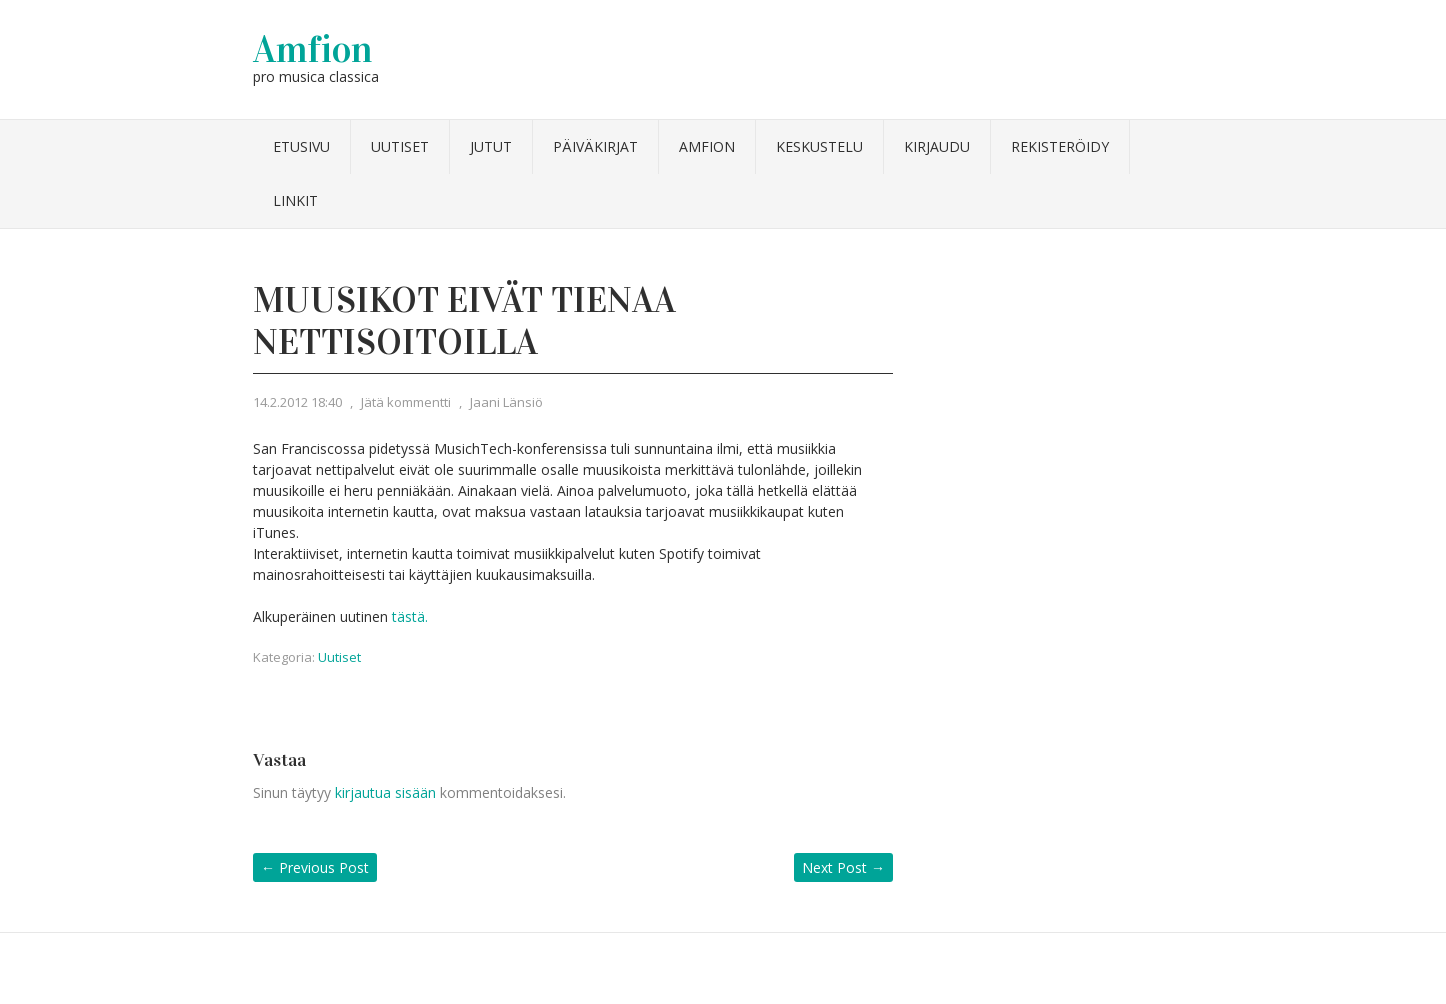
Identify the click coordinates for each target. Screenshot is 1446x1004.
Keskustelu (819, 146)
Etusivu (301, 146)
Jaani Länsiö (506, 402)
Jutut (491, 146)
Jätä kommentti (406, 402)
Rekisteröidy (1060, 146)
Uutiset (400, 146)
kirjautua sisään (385, 792)
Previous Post (315, 867)
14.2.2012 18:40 (297, 402)
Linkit (295, 200)
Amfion (313, 49)
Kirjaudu (937, 146)
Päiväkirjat (595, 146)
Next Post (843, 867)
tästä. (410, 616)
